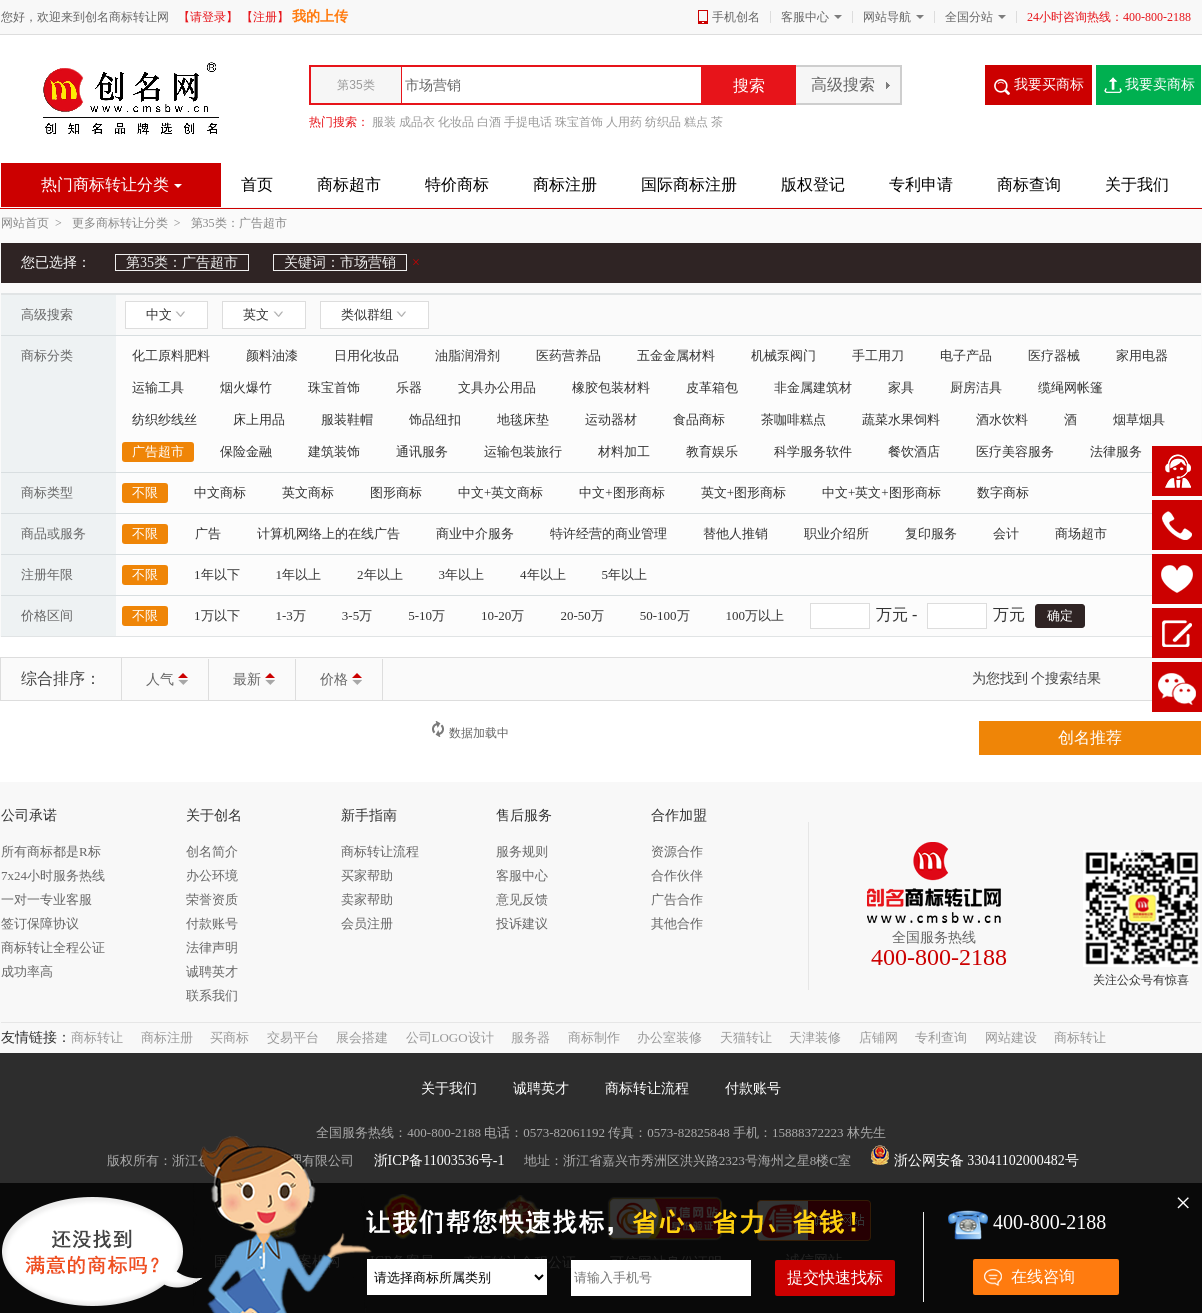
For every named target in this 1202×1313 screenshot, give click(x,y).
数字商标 (1003, 492)
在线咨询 (1043, 1276)
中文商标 (220, 492)
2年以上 (380, 574)
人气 (167, 679)
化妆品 (456, 122)
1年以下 (217, 574)
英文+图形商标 (743, 492)
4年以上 (543, 574)
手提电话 (528, 122)
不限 (145, 492)
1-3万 (291, 615)
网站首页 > (34, 223)
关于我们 (449, 1088)
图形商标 (396, 492)
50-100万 (665, 615)
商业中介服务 (475, 533)
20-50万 (581, 615)
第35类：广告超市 (239, 223)
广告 (208, 533)
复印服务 (931, 533)
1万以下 (217, 615)
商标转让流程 (647, 1088)
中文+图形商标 (621, 492)
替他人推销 (735, 533)
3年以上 (462, 574)
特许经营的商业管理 (608, 533)
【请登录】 (208, 17)
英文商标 (308, 492)
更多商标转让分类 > (129, 223)
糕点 (696, 122)
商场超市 (1081, 533)
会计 (1006, 533)
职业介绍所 (836, 533)
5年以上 (625, 574)
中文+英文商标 (500, 492)
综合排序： (61, 678)
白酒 (489, 122)
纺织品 (663, 122)
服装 (384, 122)
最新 (254, 679)
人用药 (624, 122)
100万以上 (755, 615)
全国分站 (969, 17)
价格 (341, 679)
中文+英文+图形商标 (881, 492)
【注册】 (265, 17)
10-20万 (502, 615)
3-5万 (357, 615)
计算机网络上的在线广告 (328, 533)
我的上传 (320, 16)
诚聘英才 (541, 1088)
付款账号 (753, 1088)
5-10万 (426, 615)
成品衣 (417, 122)
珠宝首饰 (579, 122)
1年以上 (299, 574)
